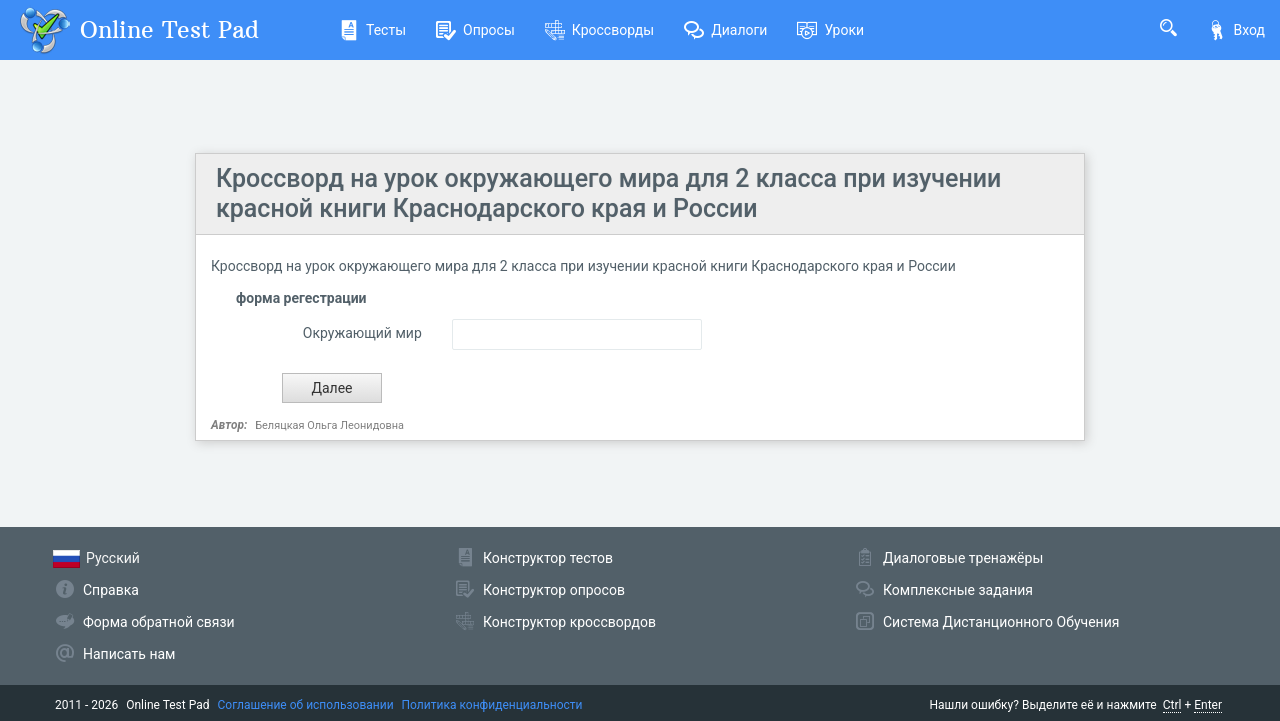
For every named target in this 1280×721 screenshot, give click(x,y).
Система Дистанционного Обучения (1001, 622)
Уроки (830, 30)
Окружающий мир (362, 333)
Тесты (372, 30)
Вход (1236, 30)
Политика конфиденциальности (492, 705)
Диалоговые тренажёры (963, 558)
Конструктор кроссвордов (569, 622)
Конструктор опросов (554, 590)
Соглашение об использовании (306, 705)
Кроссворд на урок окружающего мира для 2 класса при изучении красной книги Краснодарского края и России (608, 193)
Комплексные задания (958, 590)
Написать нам (129, 654)
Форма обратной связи (159, 622)
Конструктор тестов (548, 558)
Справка (111, 590)
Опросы (475, 30)
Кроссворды (599, 30)
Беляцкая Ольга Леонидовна (329, 425)
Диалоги (725, 30)
